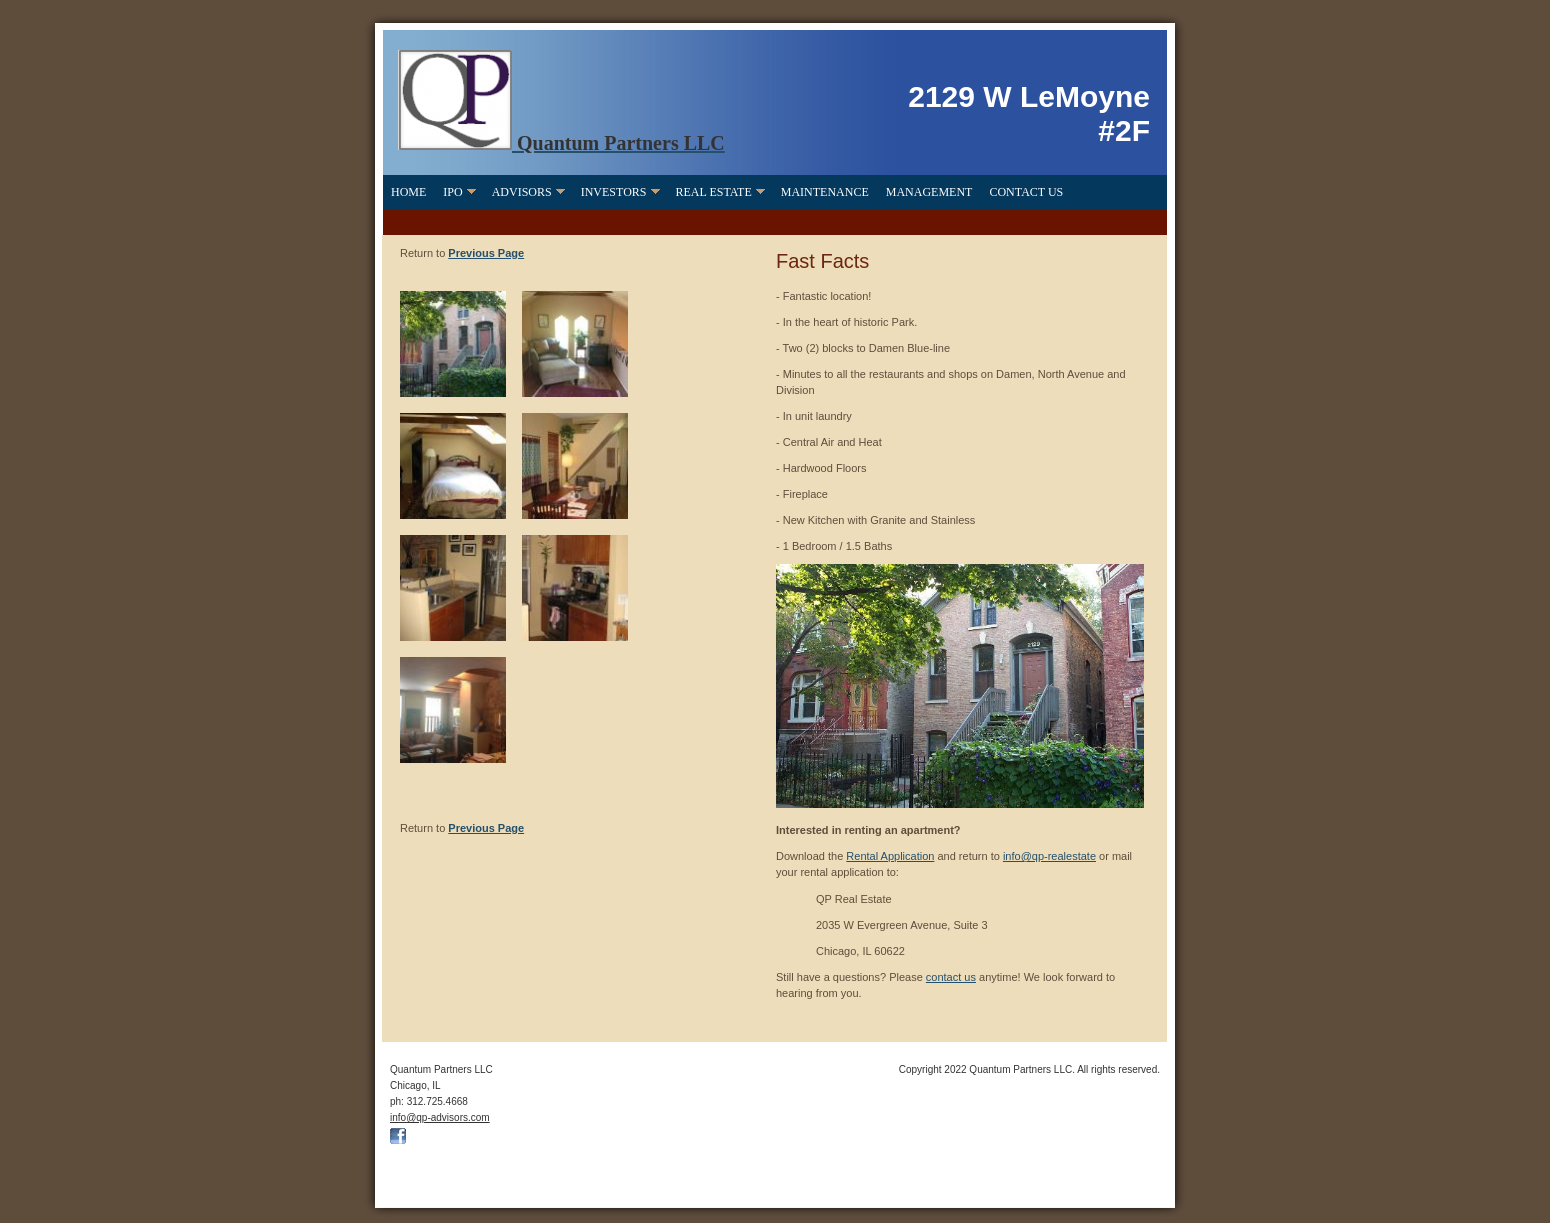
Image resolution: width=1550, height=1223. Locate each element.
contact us (951, 977)
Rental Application (890, 856)
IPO (452, 192)
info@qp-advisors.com (440, 1117)
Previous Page (486, 253)
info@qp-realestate (1049, 856)
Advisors (522, 192)
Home (408, 192)
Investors (614, 192)
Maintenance (825, 192)
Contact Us (1026, 192)
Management (929, 192)
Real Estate (714, 192)
